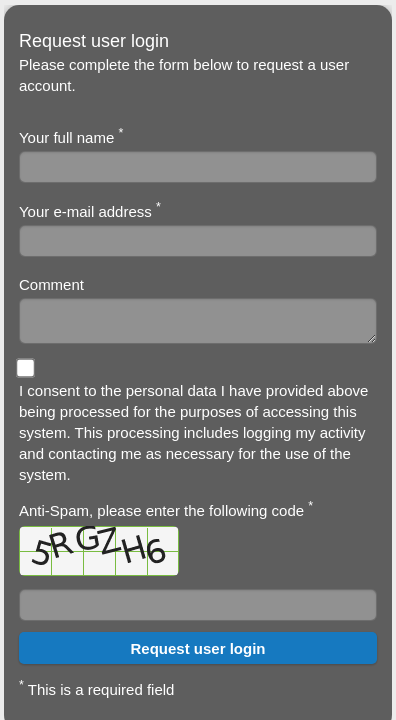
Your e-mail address (90, 210)
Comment (51, 284)
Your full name (71, 136)
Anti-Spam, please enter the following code (166, 537)
